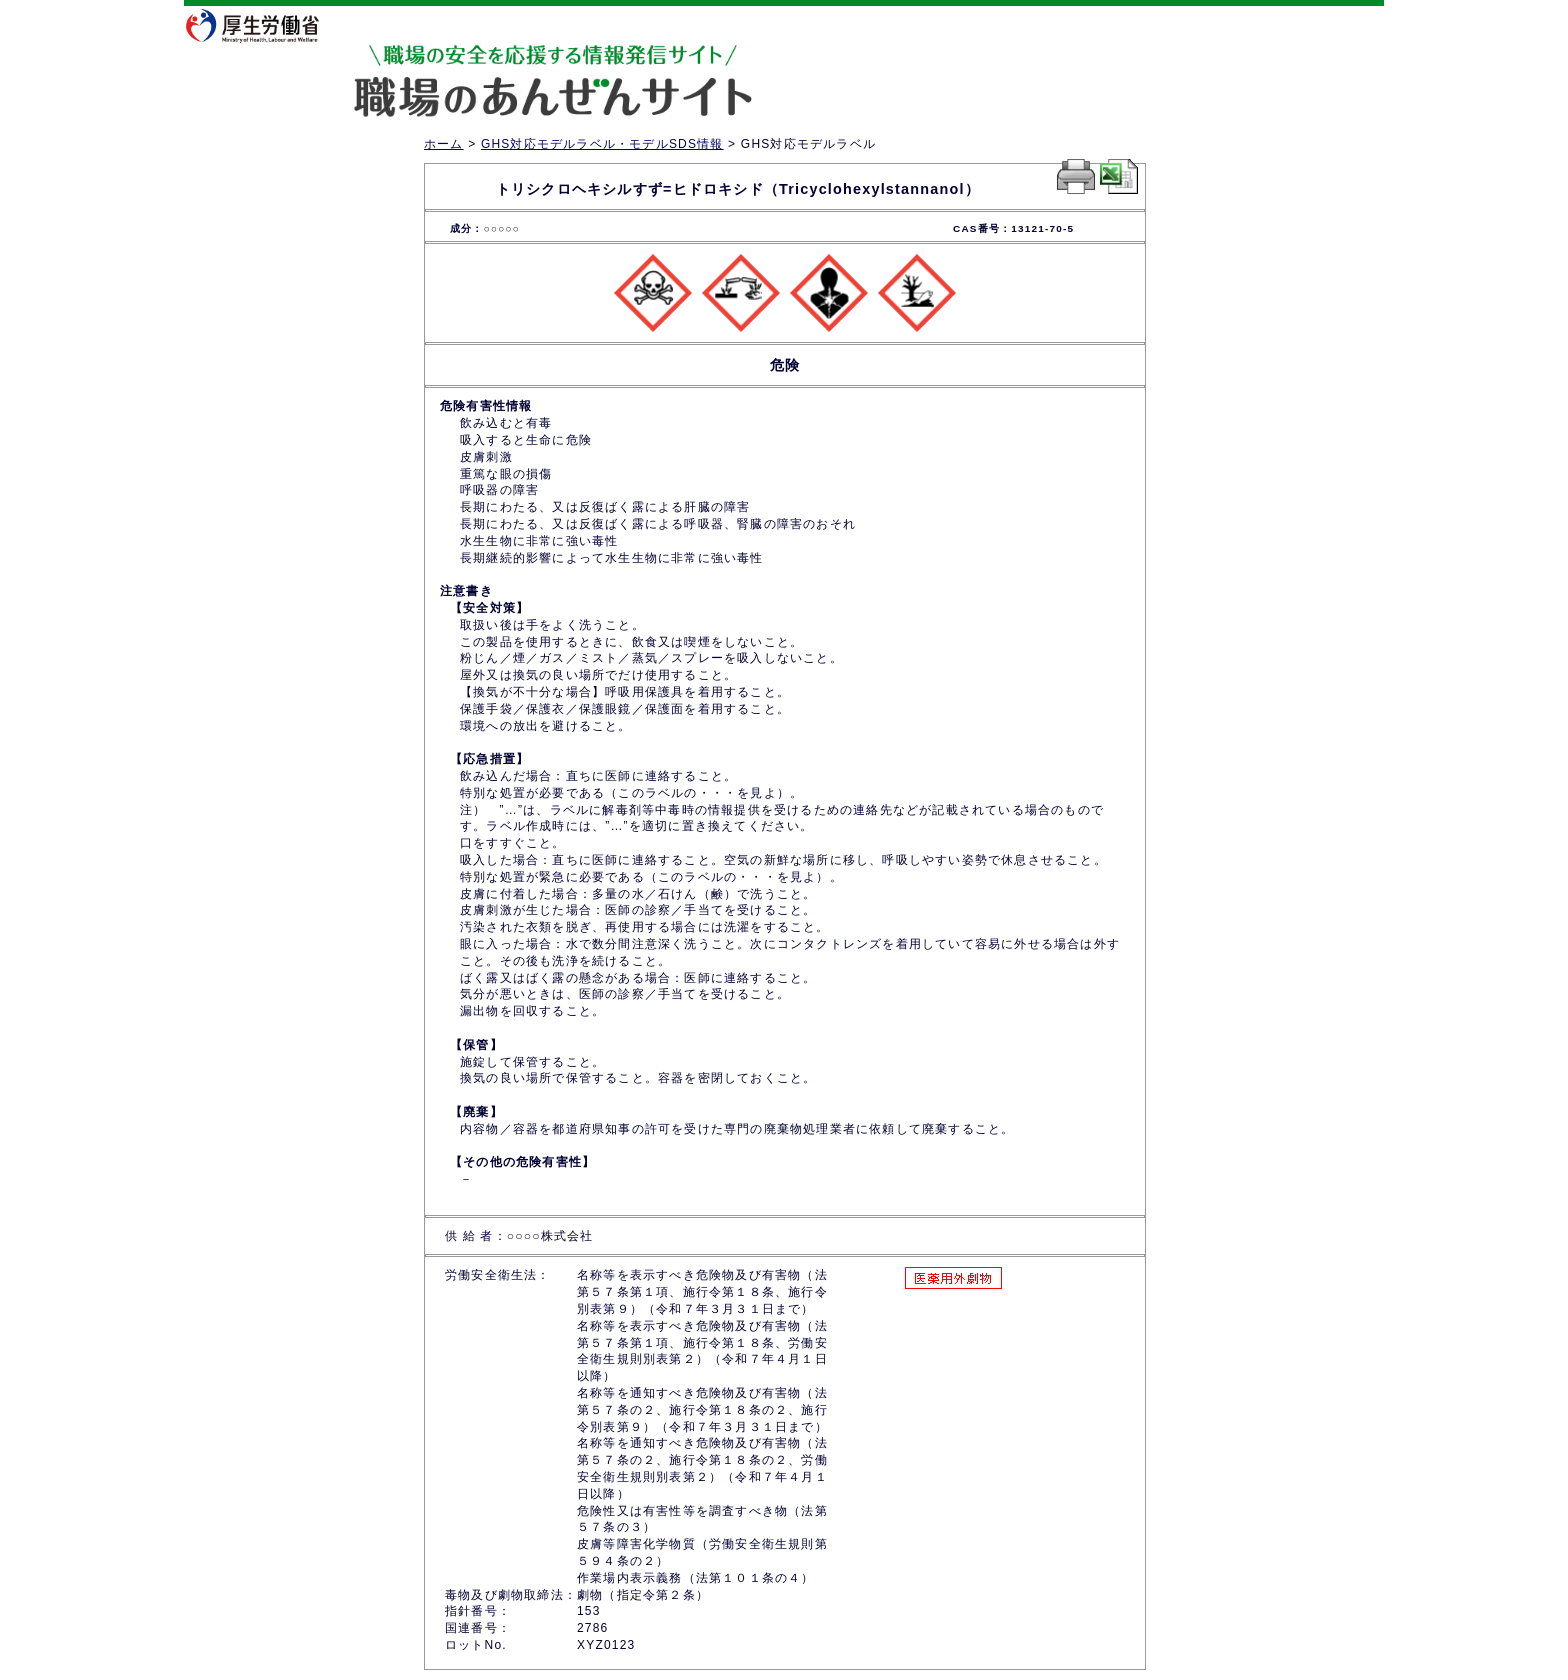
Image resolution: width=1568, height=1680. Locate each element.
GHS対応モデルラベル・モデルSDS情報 (602, 144)
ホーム (444, 144)
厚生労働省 (265, 25)
